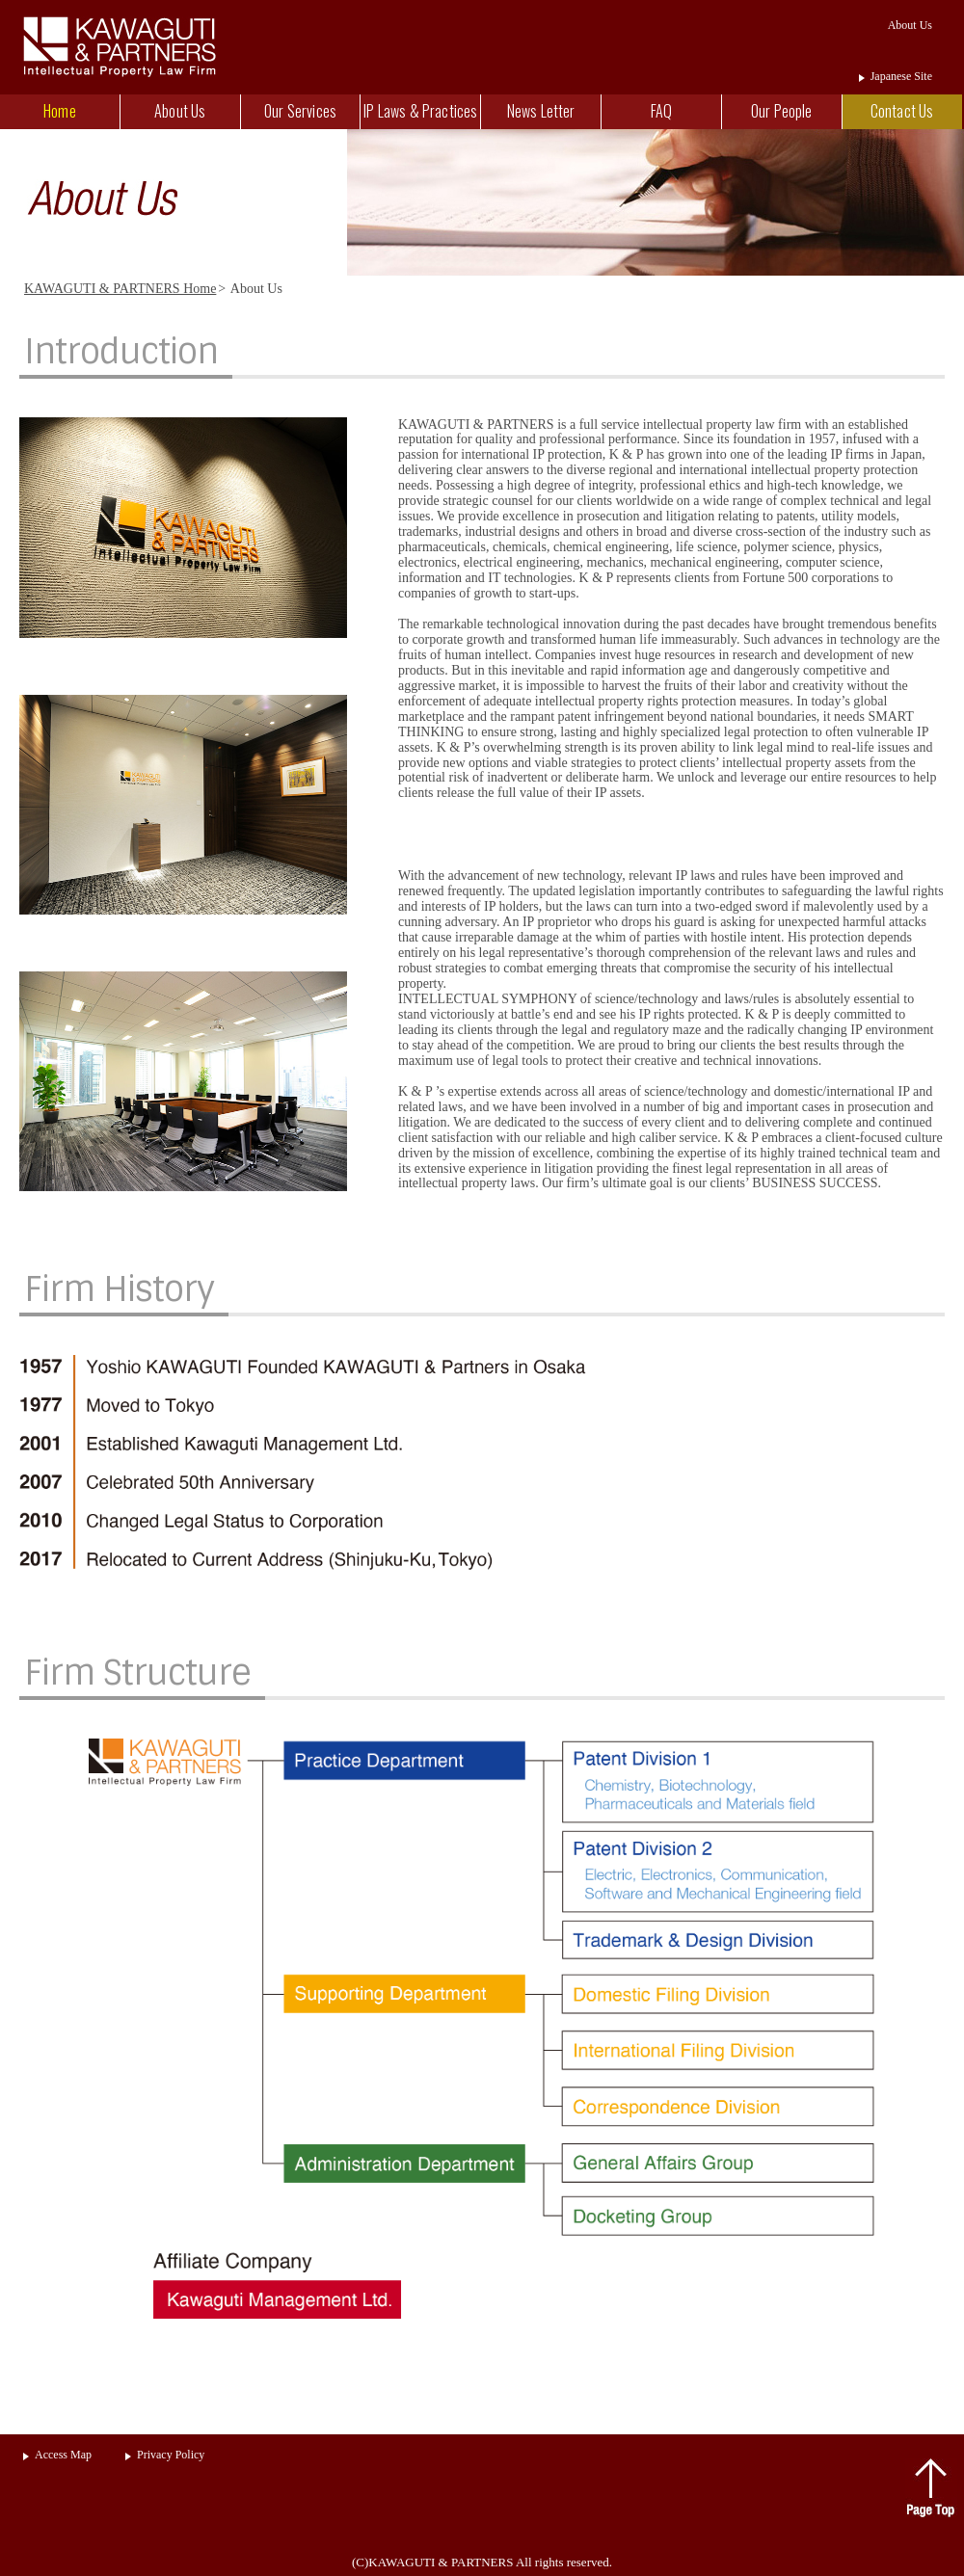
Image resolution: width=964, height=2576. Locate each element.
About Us (179, 110)
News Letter (541, 110)
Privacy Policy (170, 2454)
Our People (782, 110)
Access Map (63, 2454)
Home (59, 110)
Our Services (300, 110)
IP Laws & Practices (420, 110)
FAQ (661, 110)
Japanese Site (901, 76)
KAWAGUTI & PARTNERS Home (120, 288)
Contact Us (902, 110)
